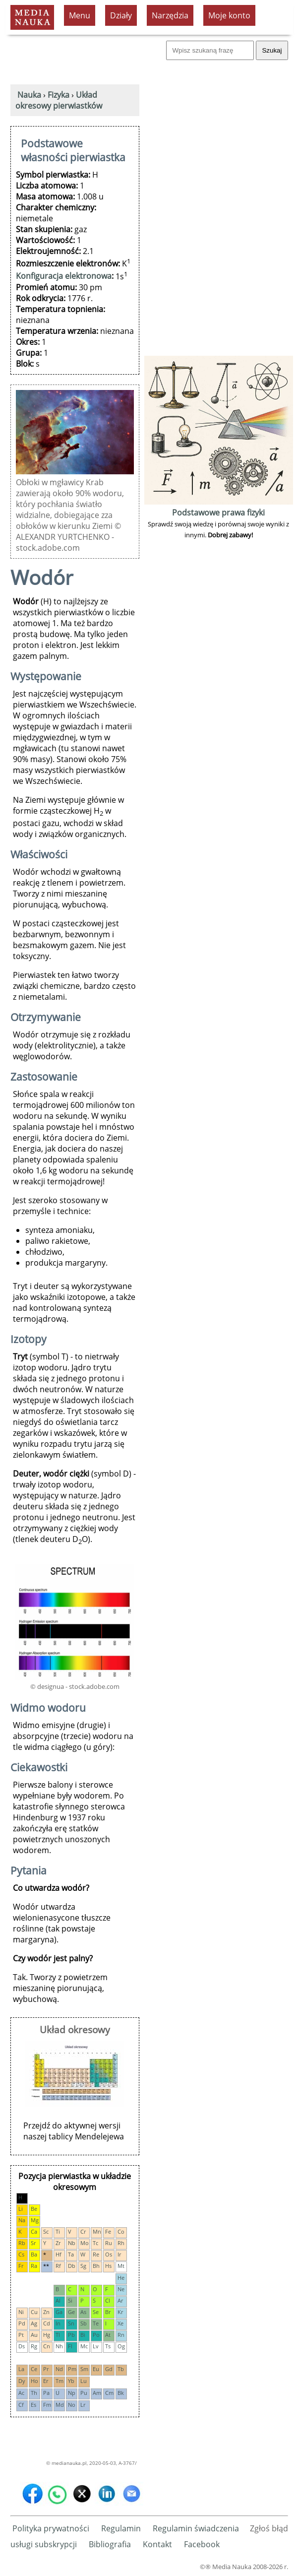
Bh (96, 2265)
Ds (21, 2346)
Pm (72, 2369)
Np (71, 2392)
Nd (59, 2369)
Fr (20, 2265)
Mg (35, 2220)
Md (60, 2404)
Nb (71, 2243)
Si (70, 2300)
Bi (82, 2334)
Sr (33, 2243)
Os (108, 2254)
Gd (109, 2369)
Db (71, 2265)
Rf (58, 2265)
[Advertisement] (218, 204)
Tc (95, 2243)
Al (58, 2300)
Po (96, 2334)
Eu (96, 2369)
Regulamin (121, 2528)
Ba (34, 2254)
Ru (108, 2243)
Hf (58, 2254)
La (21, 2369)
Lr (82, 2404)
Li (20, 2208)
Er (45, 2380)
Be (34, 2208)
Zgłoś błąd (269, 2528)
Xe (120, 2323)
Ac (21, 2392)
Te (96, 2323)
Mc (84, 2346)
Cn (46, 2346)
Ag (34, 2323)
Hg (46, 2334)
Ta (71, 2254)
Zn (46, 2312)
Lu (83, 2380)
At (108, 2334)
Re (96, 2254)
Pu (83, 2392)
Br (108, 2312)
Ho (34, 2380)
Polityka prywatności (50, 2528)
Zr (58, 2243)
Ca (34, 2231)
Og (121, 2346)
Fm (47, 2404)
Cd (46, 2323)
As (83, 2312)
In (58, 2323)
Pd (21, 2323)
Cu (34, 2312)
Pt (21, 2334)
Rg (34, 2346)
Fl (70, 2346)
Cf (21, 2404)
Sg (83, 2265)
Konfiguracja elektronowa (64, 276)
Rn (121, 2334)
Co (121, 2231)
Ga (59, 2312)
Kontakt (157, 2544)
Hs (108, 2265)
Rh (121, 2243)
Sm (84, 2369)
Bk (121, 2392)
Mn (97, 2231)
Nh (59, 2346)
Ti (58, 2231)
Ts (108, 2346)
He (121, 2277)
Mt (121, 2265)
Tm (59, 2380)
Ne (121, 2289)
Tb (121, 2369)
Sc (46, 2231)
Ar (120, 2300)
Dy (21, 2380)
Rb (21, 2243)
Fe (108, 2231)
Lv (96, 2346)
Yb (71, 2380)
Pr (46, 2369)
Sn (71, 2323)
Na (21, 2220)
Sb (83, 2323)
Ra (34, 2265)
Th (34, 2392)
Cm (109, 2392)
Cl (107, 2300)
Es (33, 2404)
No (71, 2404)
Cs (21, 2254)
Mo (84, 2243)
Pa (46, 2392)
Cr (83, 2231)
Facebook (202, 2544)
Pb (71, 2334)
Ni (21, 2312)
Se (96, 2312)
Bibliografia (110, 2544)
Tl (58, 2334)
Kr (120, 2312)
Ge (71, 2312)
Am (97, 2392)
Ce (34, 2369)
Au (34, 2334)
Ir (119, 2254)
